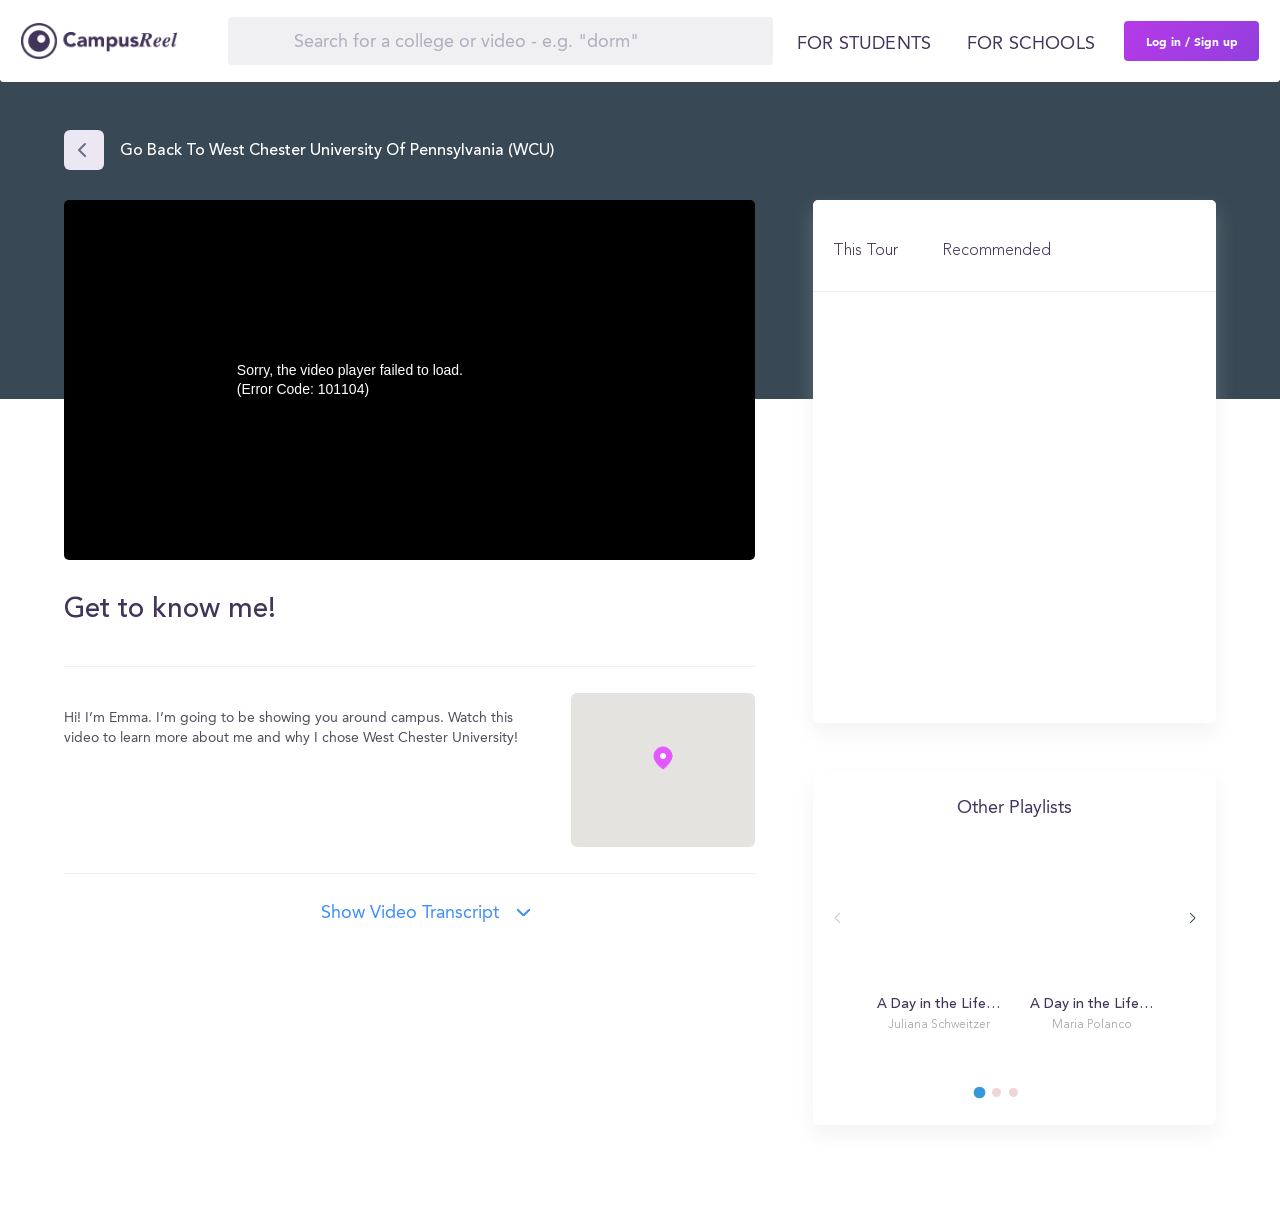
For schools (1031, 44)
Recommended (996, 251)
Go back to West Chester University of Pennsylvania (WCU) (337, 151)
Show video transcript (410, 913)
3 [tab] (1023, 1098)
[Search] (500, 41)
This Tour (865, 251)
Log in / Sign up (1192, 41)
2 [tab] (1006, 1098)
